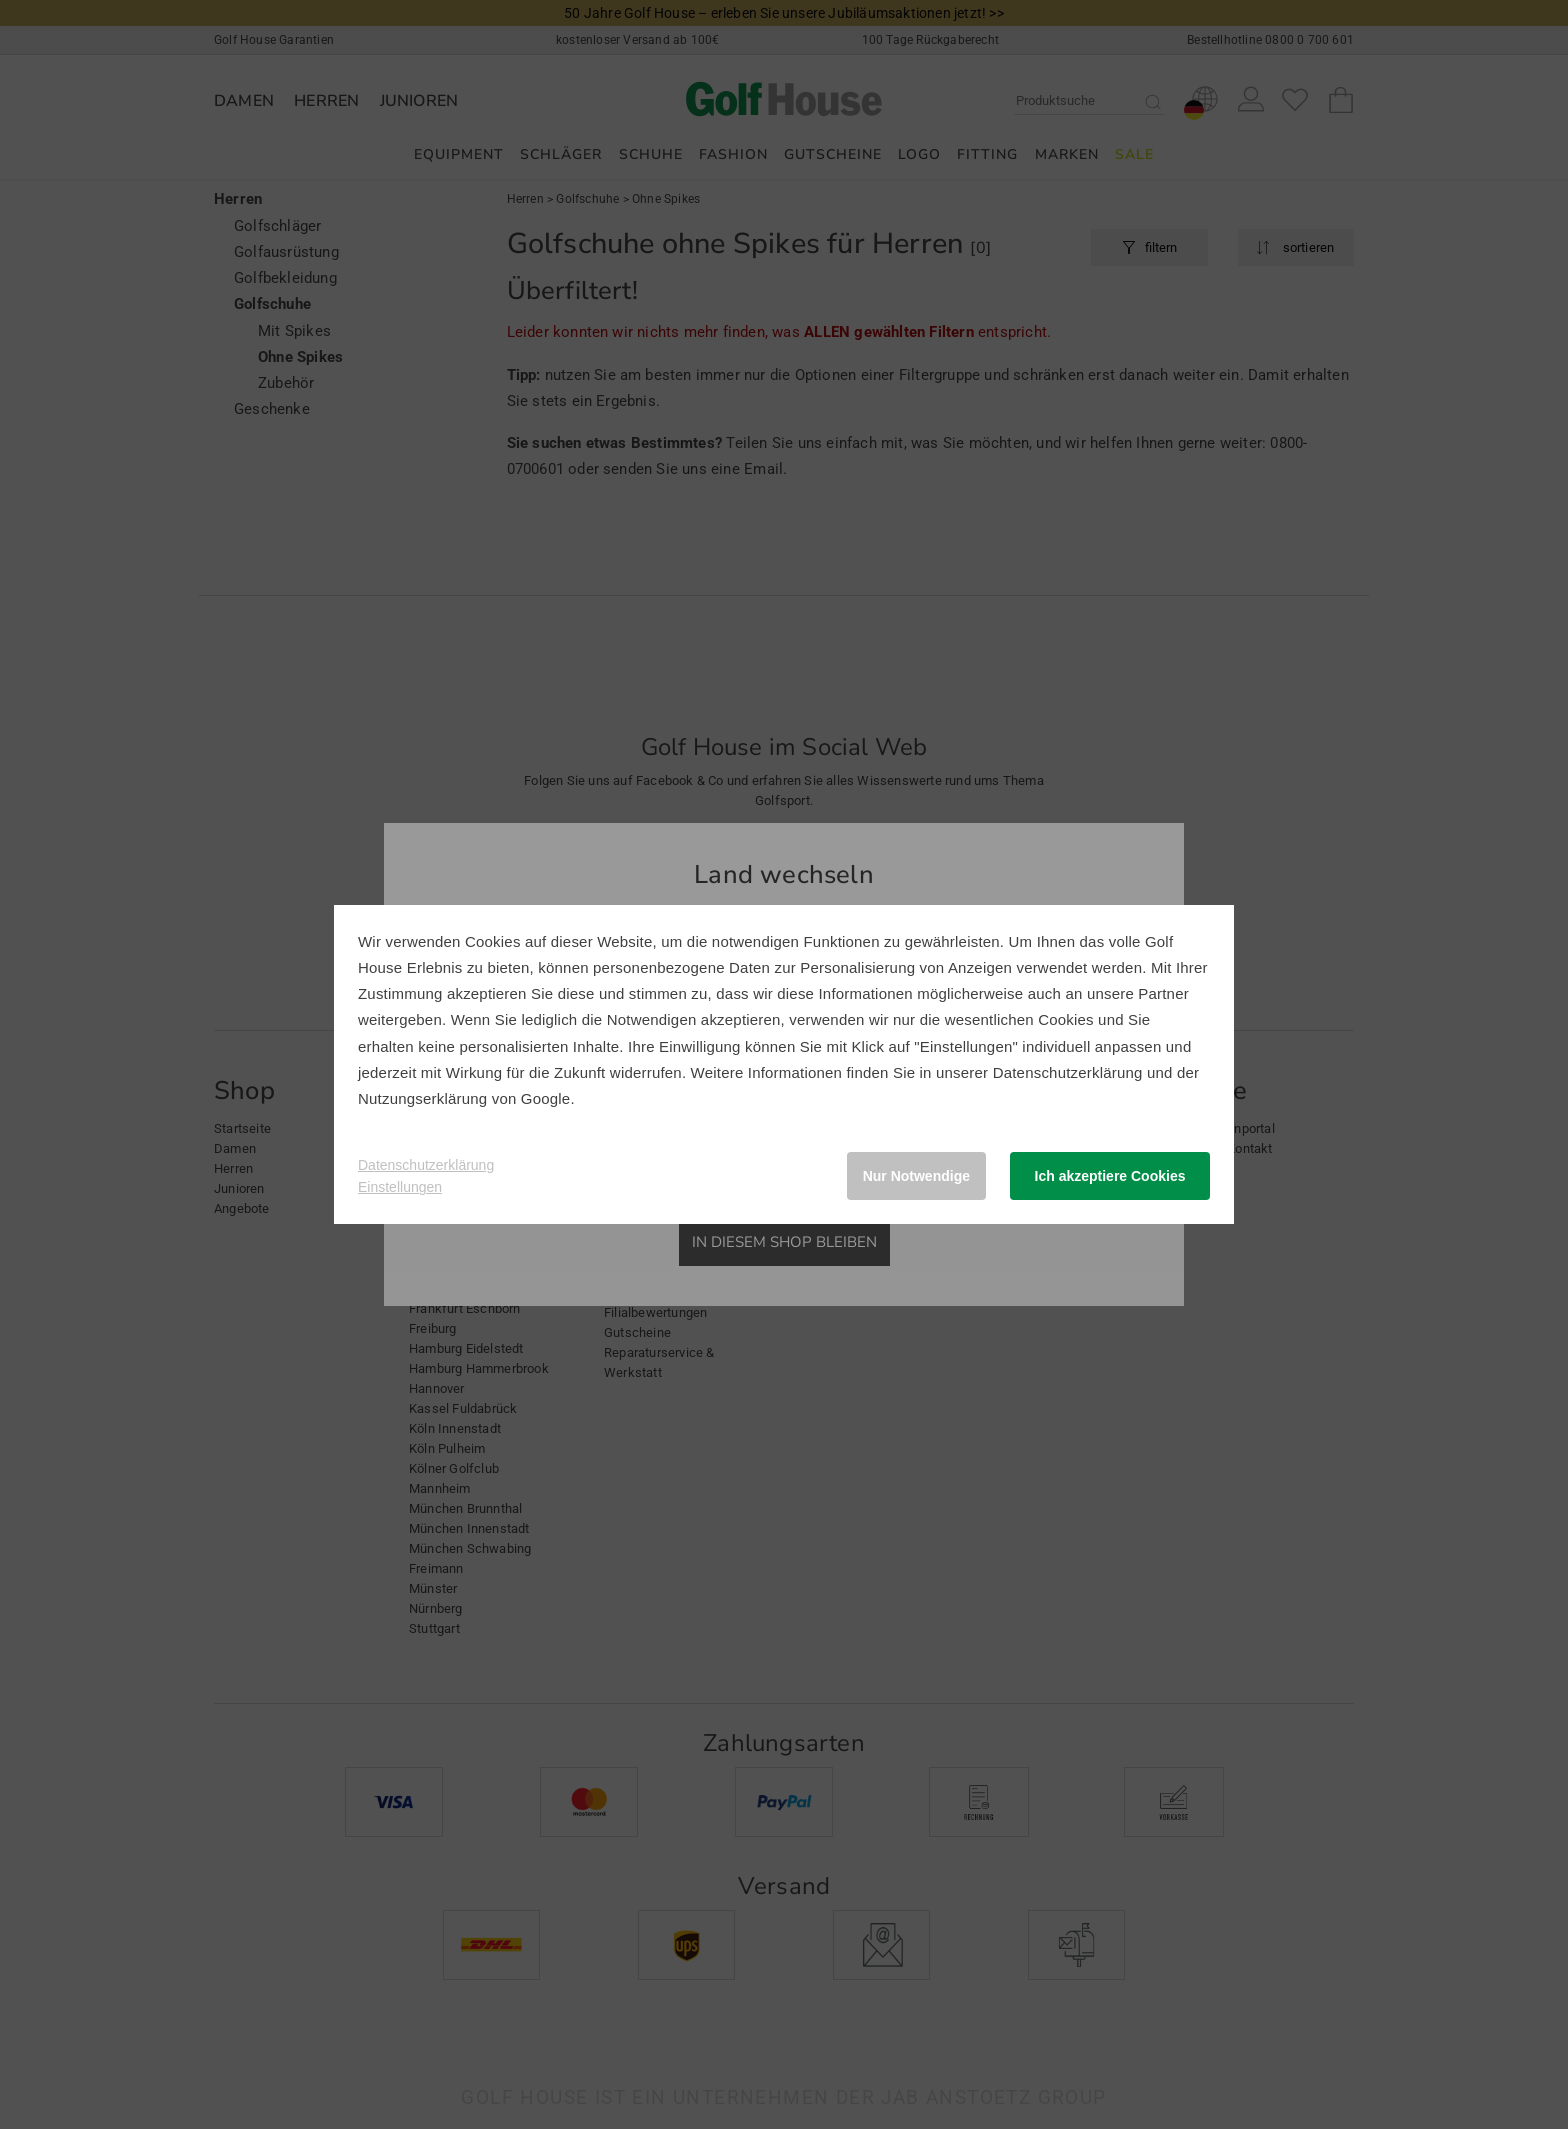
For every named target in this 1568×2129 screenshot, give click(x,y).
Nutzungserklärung (422, 1098)
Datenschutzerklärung (1068, 1072)
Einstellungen (400, 1187)
